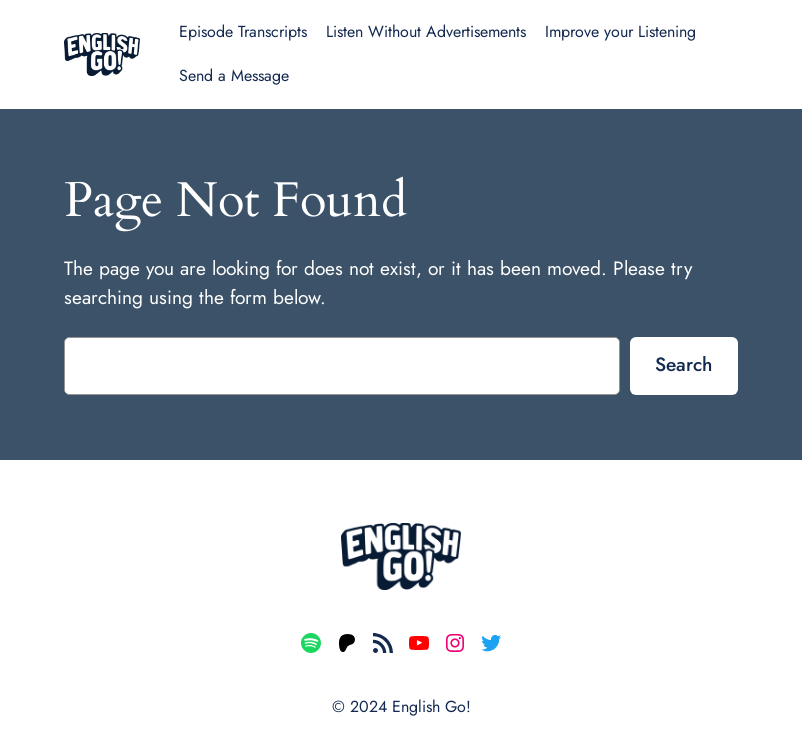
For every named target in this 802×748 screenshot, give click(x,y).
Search (683, 364)
